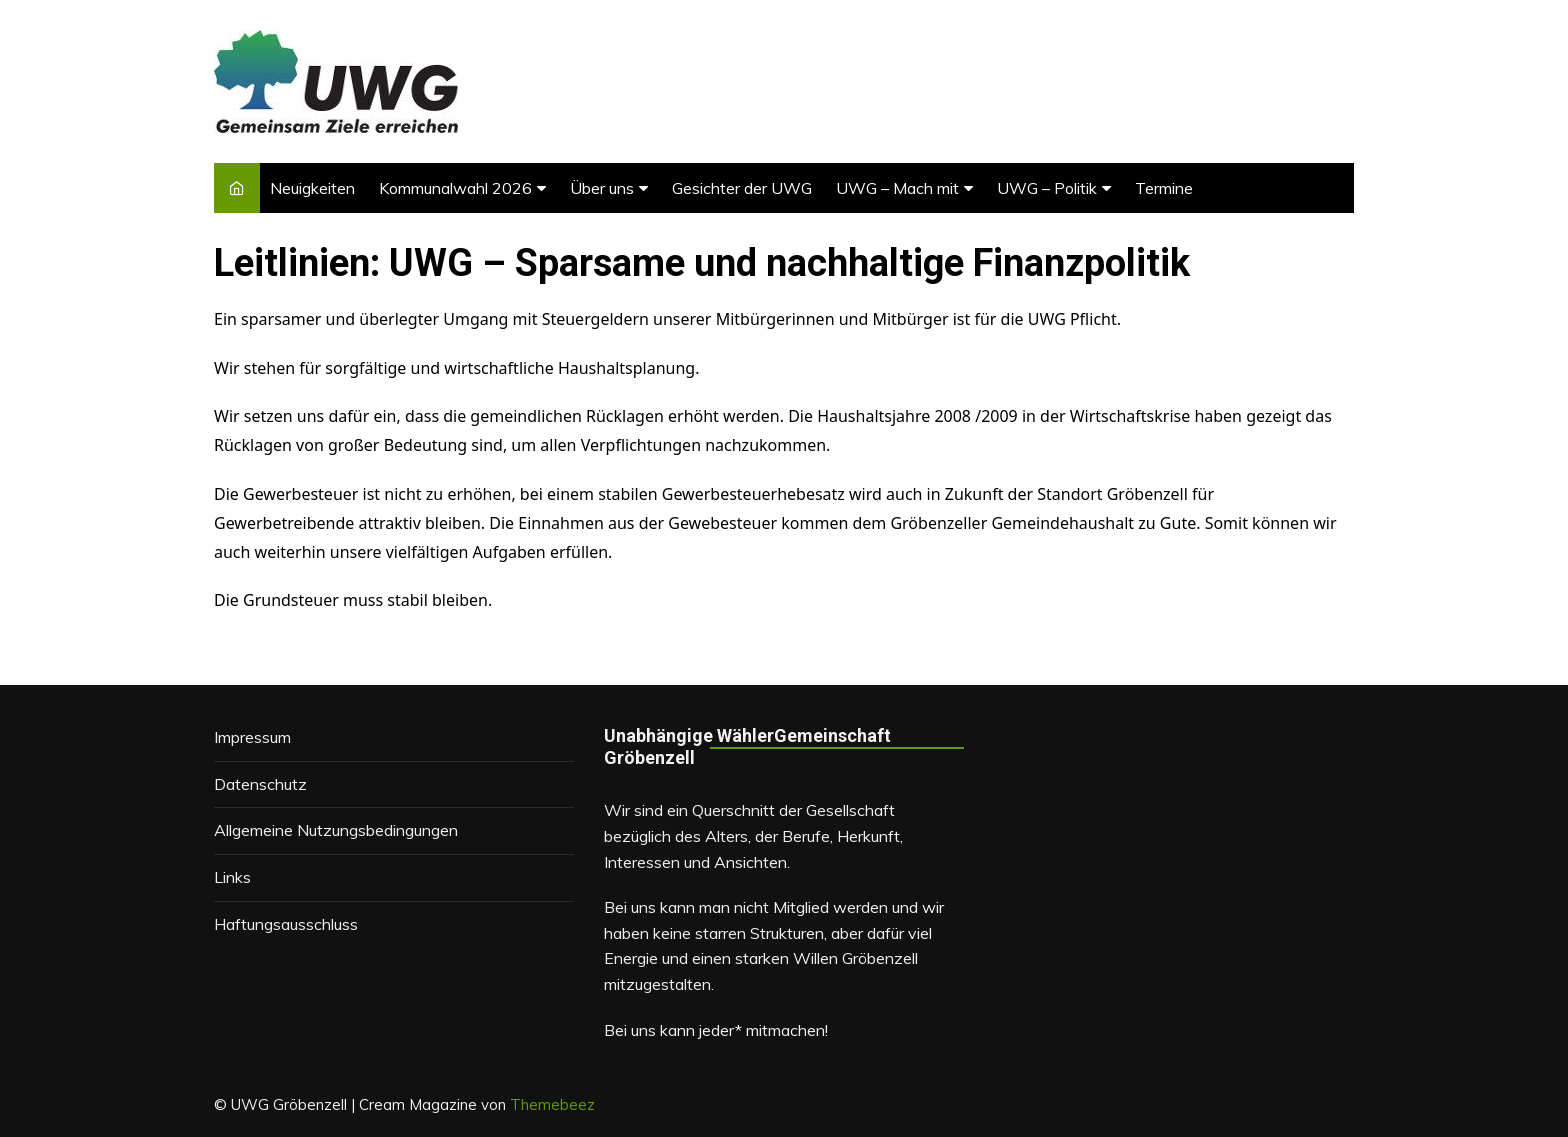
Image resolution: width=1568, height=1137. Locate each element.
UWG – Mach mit (897, 188)
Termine (1164, 188)
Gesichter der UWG (742, 188)
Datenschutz (260, 784)
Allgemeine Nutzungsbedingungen (336, 830)
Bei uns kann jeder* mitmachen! (716, 1030)
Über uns (602, 188)
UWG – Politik (1047, 188)
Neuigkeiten (312, 188)
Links (232, 877)
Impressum (252, 737)
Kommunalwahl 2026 (455, 188)
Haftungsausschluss (286, 924)
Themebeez (552, 1104)
